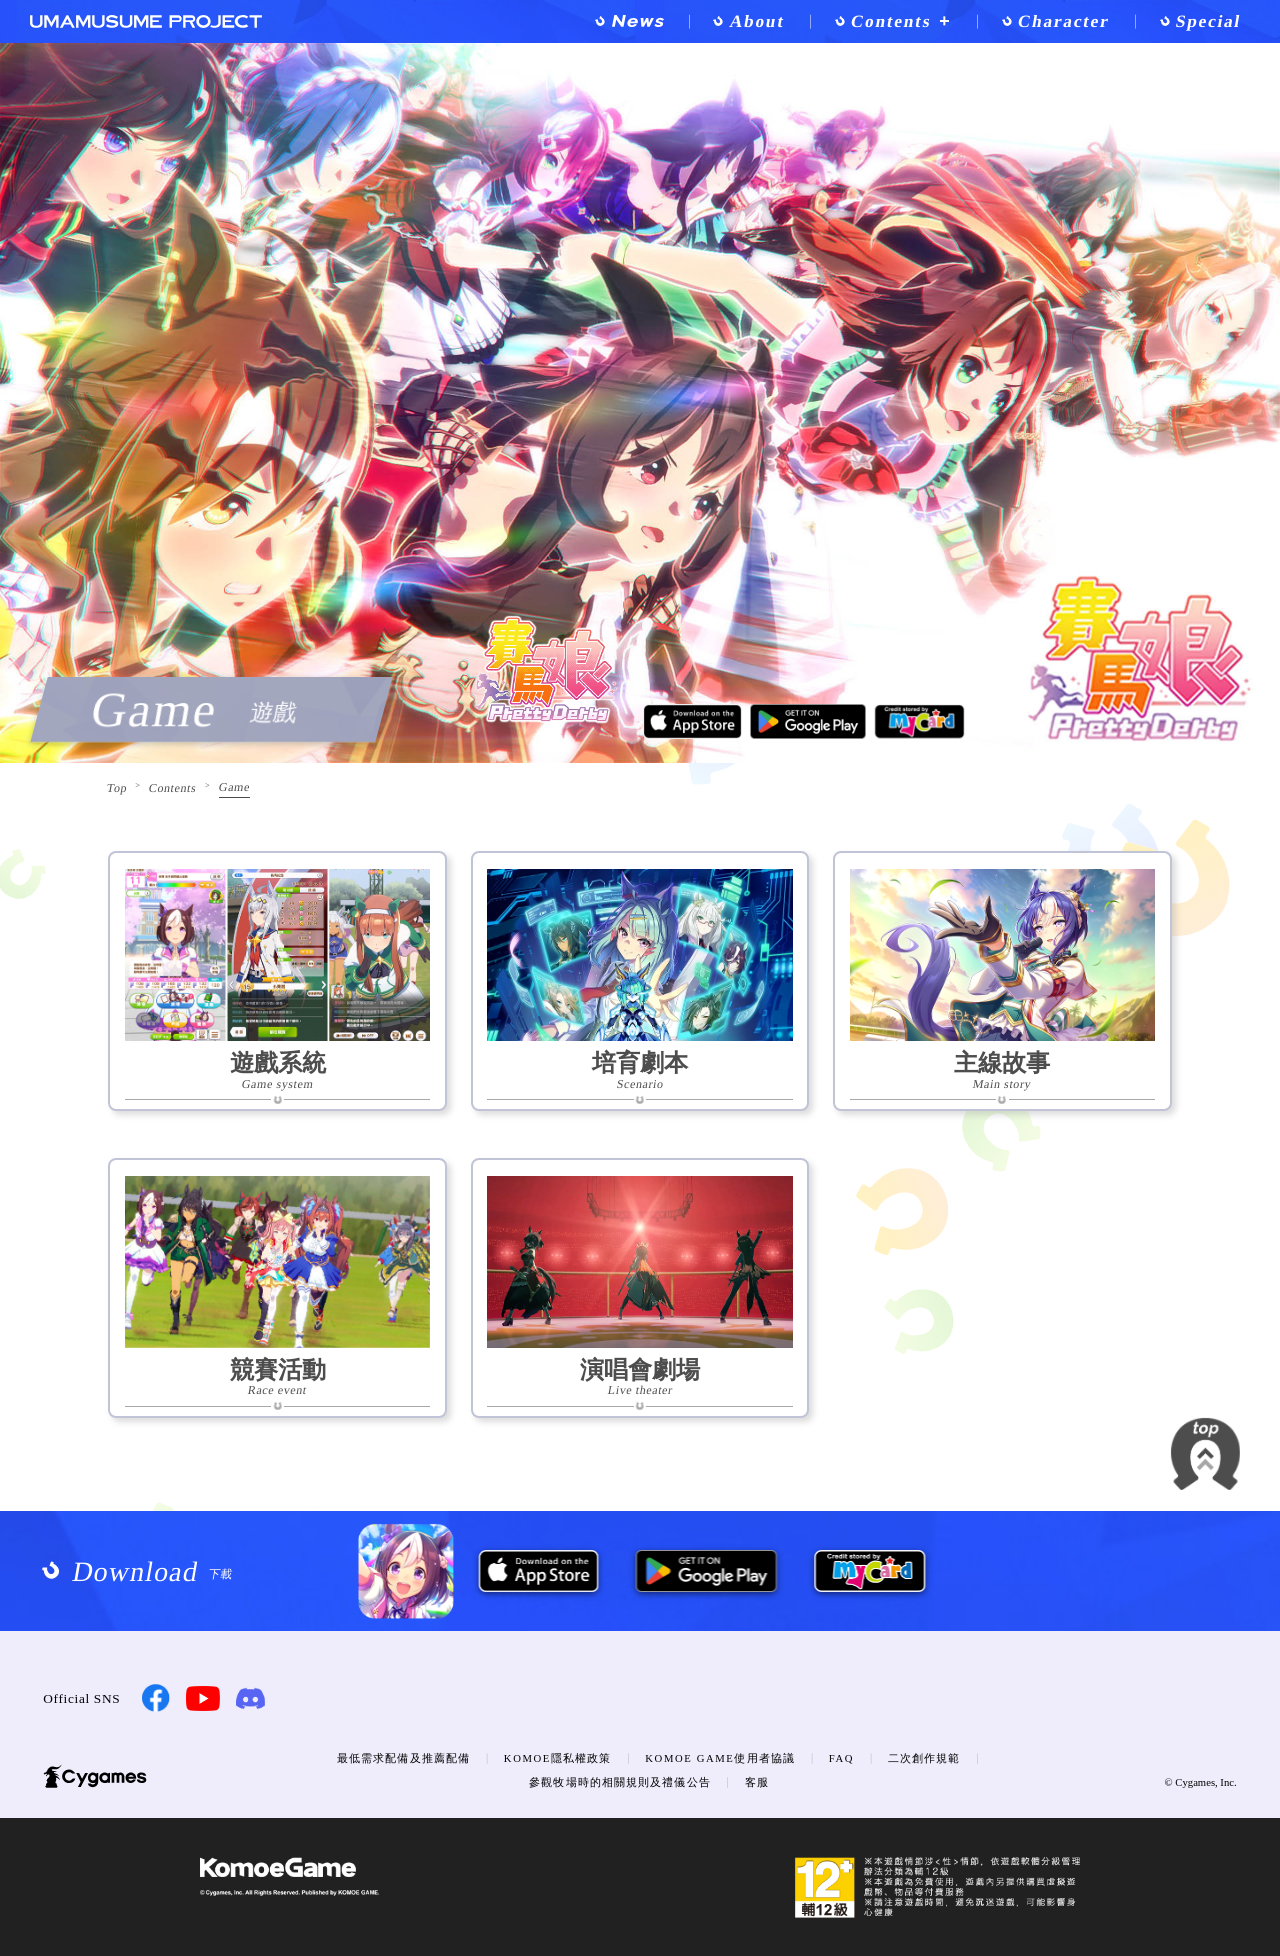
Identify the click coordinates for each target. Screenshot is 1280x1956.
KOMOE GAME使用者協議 (720, 1758)
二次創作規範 (924, 1758)
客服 (757, 1782)
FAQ (841, 1758)
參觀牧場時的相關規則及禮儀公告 (620, 1782)
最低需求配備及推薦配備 (403, 1758)
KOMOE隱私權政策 (558, 1758)
